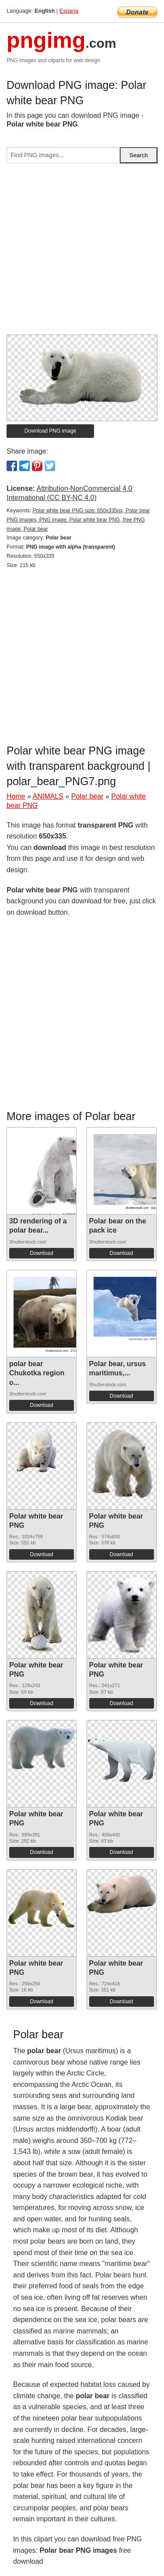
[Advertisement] (82, 252)
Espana (68, 10)
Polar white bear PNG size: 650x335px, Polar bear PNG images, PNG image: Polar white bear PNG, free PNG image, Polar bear (78, 519)
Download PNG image (50, 431)
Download (41, 1253)
